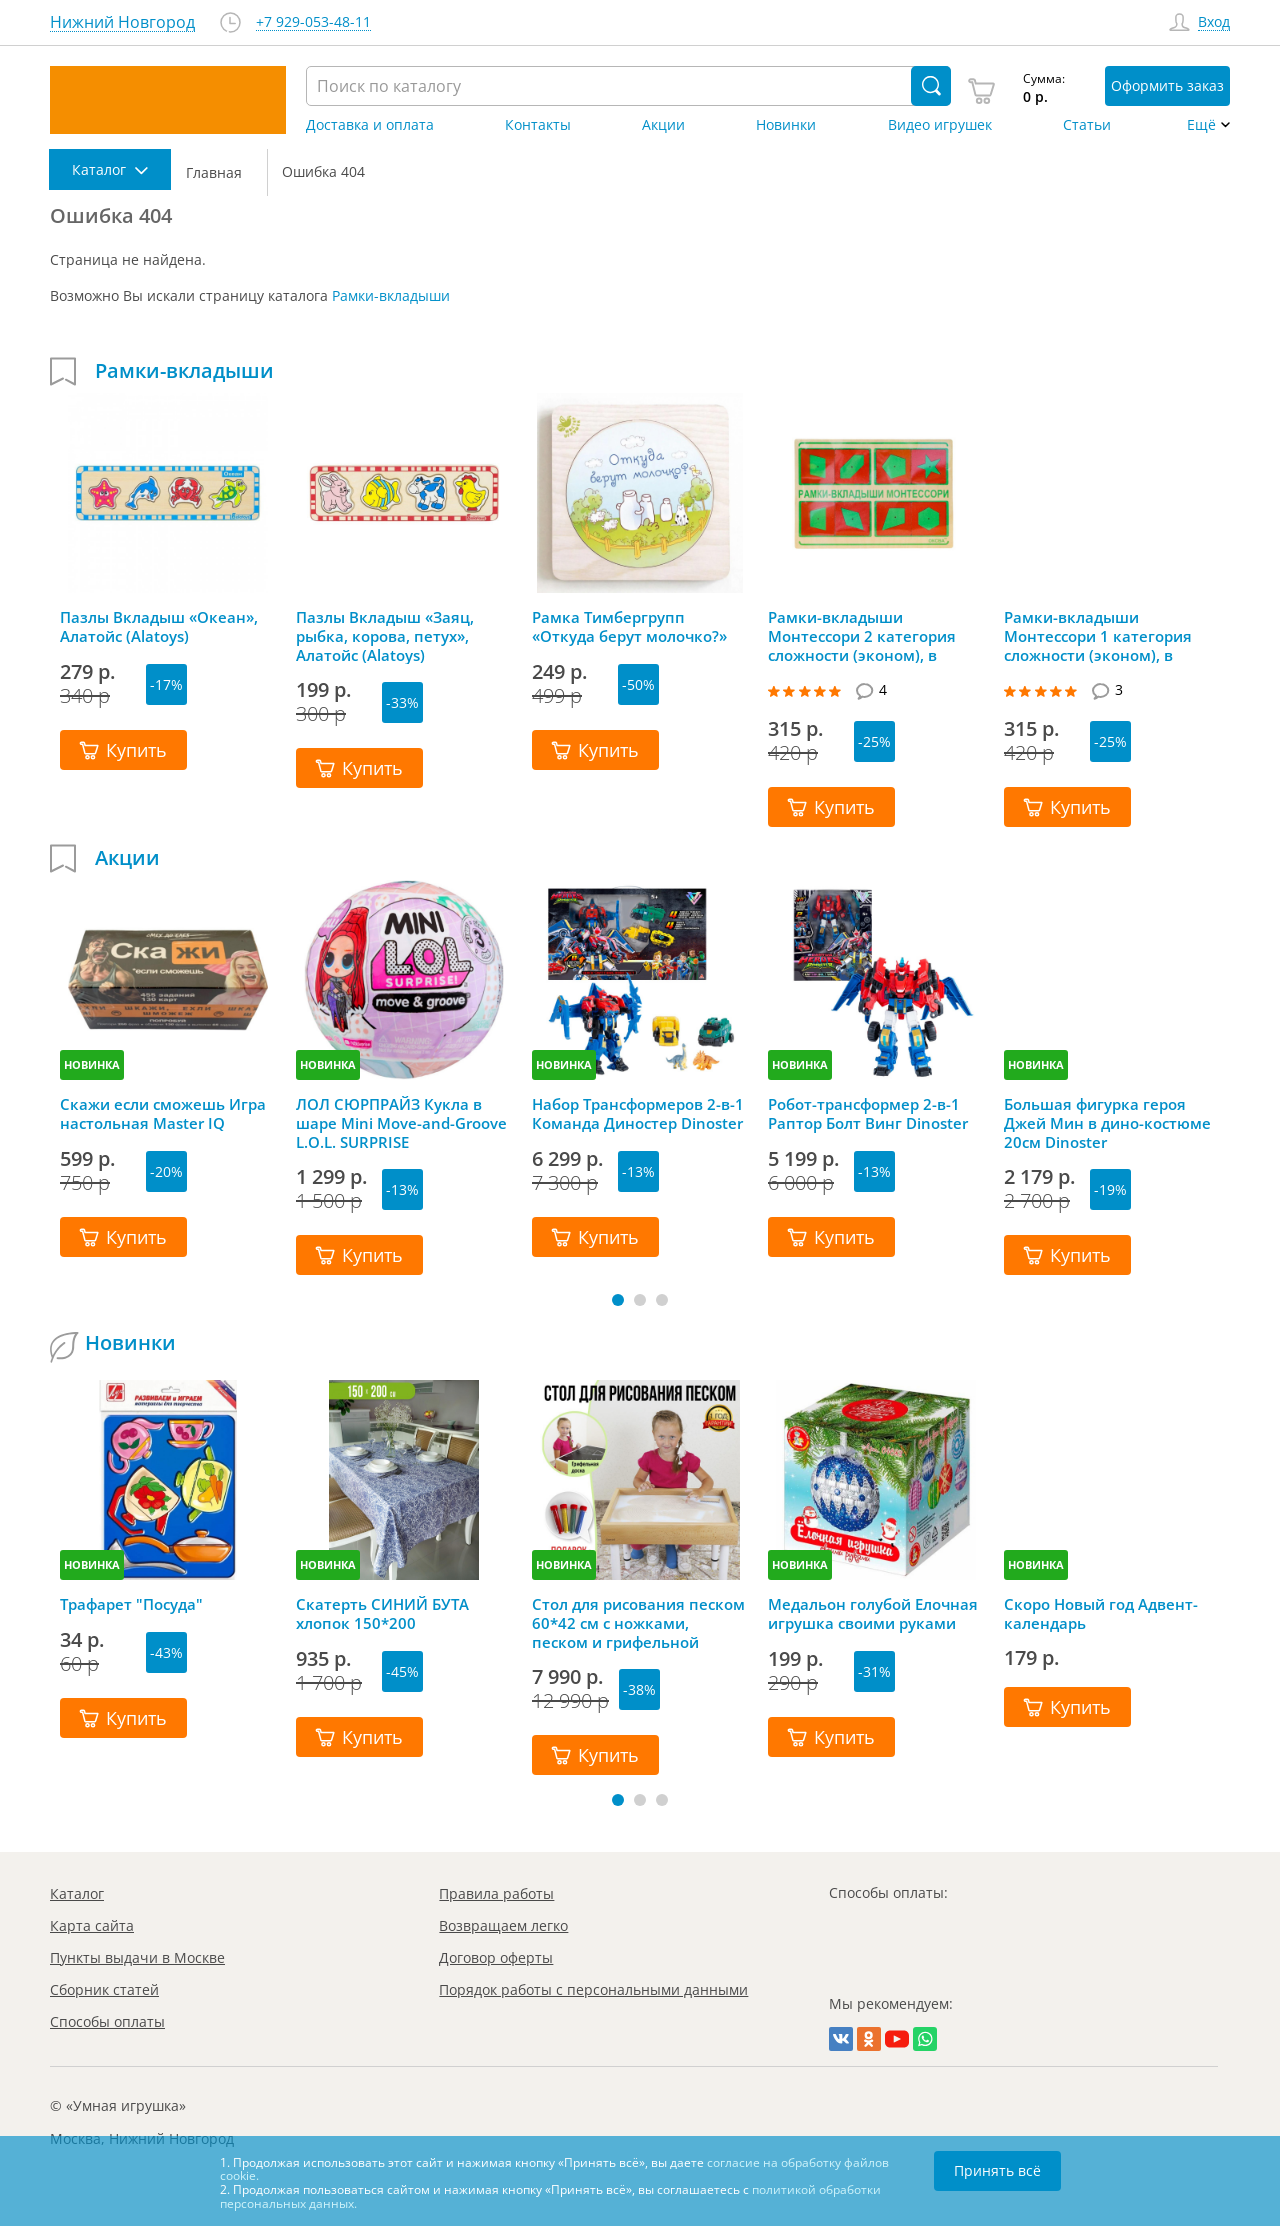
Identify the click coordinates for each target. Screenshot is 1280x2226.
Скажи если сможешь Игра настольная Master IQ (163, 1114)
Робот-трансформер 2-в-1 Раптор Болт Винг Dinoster (868, 1114)
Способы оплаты (107, 2021)
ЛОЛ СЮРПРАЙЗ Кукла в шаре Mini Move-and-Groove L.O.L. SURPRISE (401, 1123)
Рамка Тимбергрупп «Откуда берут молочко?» (629, 627)
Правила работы (496, 1893)
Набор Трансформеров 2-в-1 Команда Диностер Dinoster (638, 1114)
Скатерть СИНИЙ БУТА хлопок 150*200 (382, 1614)
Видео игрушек (940, 125)
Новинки (786, 125)
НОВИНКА (92, 1064)
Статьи (1087, 125)
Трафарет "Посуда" (131, 1604)
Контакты (538, 125)
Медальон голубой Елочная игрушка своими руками (873, 1614)
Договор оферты (496, 1957)
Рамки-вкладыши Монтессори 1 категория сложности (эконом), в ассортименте (1098, 636)
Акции (663, 125)
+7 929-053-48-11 (313, 22)
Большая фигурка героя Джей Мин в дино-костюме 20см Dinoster (1107, 1123)
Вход (1214, 22)
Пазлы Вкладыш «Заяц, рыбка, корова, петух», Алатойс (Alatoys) (385, 636)
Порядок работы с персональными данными (593, 1989)
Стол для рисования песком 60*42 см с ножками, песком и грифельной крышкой (638, 1623)
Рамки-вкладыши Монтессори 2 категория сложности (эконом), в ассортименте (862, 636)
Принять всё (997, 2170)
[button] (618, 1300)
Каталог (77, 1893)
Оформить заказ (1167, 85)
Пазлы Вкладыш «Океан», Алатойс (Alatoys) (159, 627)
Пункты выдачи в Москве (137, 1957)
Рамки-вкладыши (391, 295)
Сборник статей (104, 1989)
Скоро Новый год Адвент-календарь (1101, 1614)
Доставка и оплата (370, 125)
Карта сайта (92, 1925)
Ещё (1201, 125)
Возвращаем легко (503, 1925)
